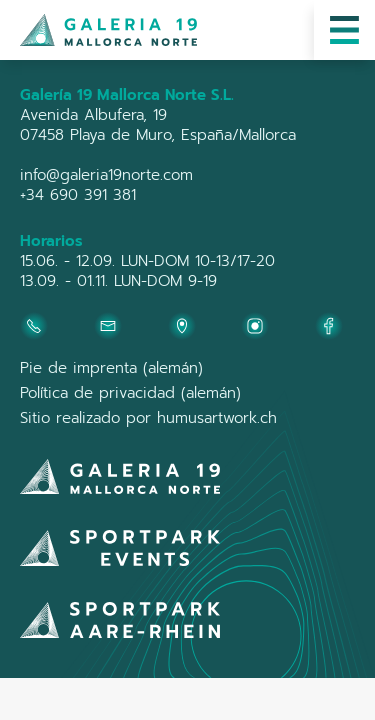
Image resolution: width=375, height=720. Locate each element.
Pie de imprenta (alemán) (111, 368)
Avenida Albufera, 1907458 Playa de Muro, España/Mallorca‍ (158, 125)
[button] (344, 30)
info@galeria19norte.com (106, 175)
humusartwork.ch (217, 418)
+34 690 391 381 (78, 195)
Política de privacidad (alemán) (130, 393)
